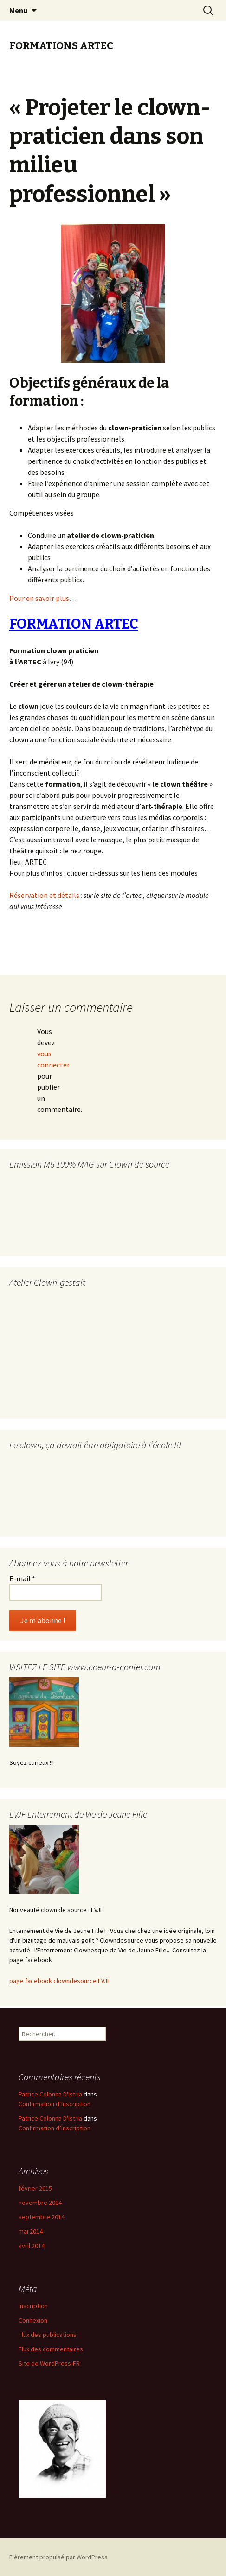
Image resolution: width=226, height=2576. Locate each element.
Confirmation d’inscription (54, 2104)
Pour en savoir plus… (43, 598)
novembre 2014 (40, 2202)
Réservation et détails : (45, 895)
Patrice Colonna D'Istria (50, 2094)
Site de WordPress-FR (49, 2363)
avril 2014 (32, 2245)
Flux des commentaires (51, 2349)
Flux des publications (48, 2334)
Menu (18, 10)
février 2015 (35, 2188)
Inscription (33, 2306)
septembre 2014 (42, 2217)
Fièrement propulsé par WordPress (58, 2557)
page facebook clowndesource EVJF (59, 1980)
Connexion (33, 2320)
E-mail (22, 1578)
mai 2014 (31, 2231)
